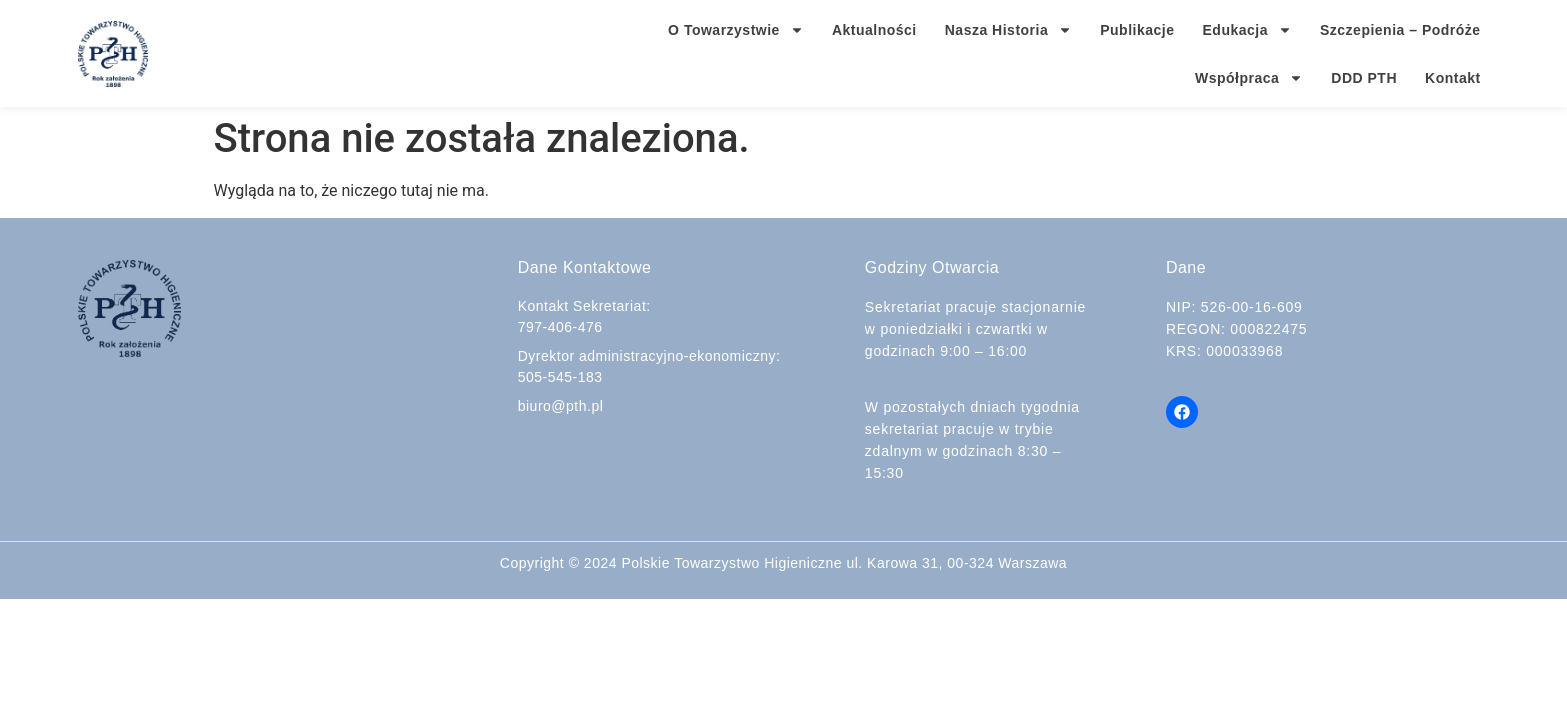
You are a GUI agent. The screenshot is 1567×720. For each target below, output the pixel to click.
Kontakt (1453, 78)
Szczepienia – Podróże (1400, 30)
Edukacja (1247, 30)
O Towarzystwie (736, 30)
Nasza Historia (1008, 30)
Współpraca (1249, 78)
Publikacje (1137, 30)
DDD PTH (1364, 78)
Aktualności (874, 30)
